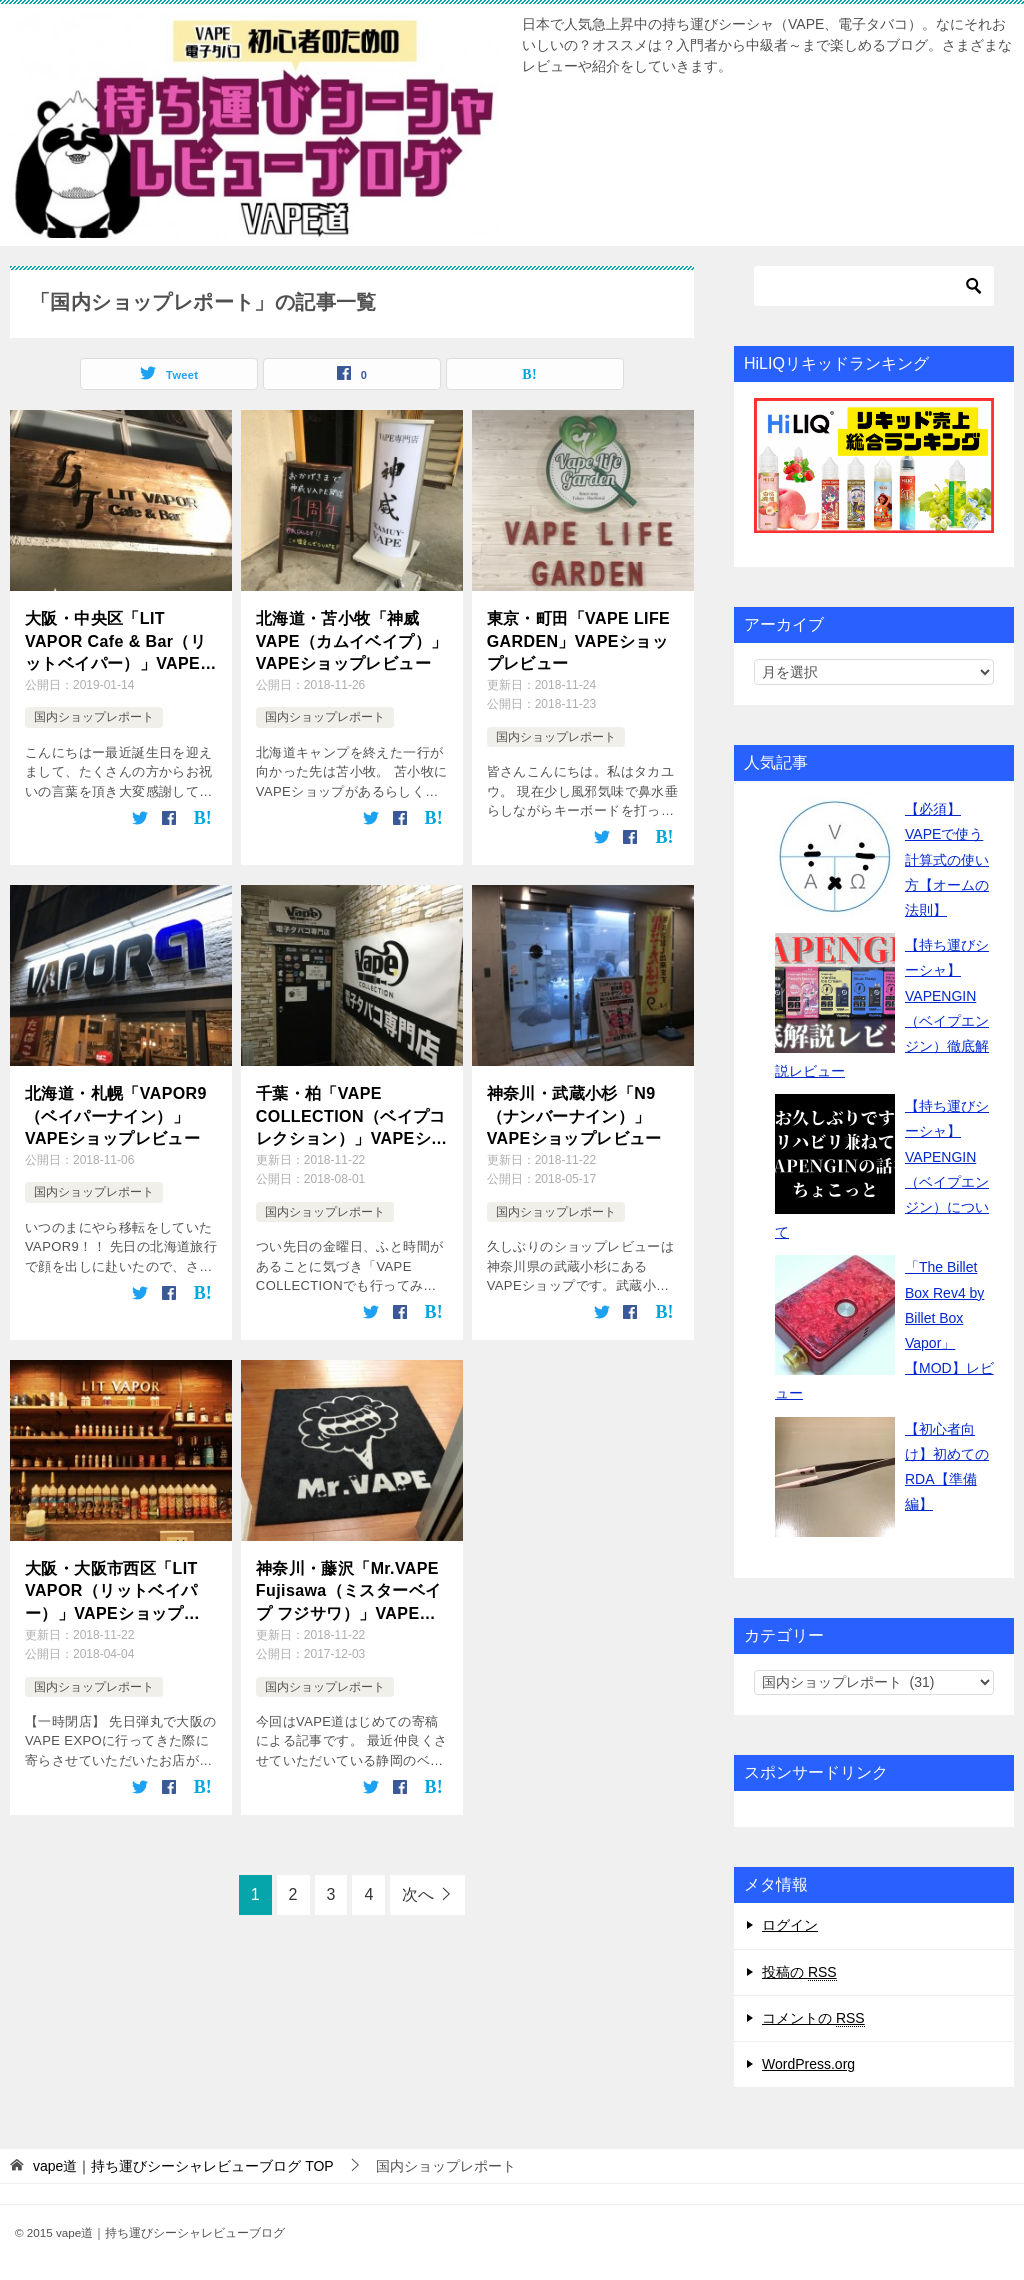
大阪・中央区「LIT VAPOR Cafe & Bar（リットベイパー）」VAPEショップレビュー (121, 642)
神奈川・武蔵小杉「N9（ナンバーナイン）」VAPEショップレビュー (574, 1116)
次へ (418, 1894)
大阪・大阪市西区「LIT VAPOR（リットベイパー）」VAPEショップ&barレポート (111, 1592)
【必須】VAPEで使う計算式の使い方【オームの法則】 (947, 859)
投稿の (799, 1972)
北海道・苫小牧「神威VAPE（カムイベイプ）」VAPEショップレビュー (352, 641)
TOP (183, 2166)
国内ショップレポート (94, 717)
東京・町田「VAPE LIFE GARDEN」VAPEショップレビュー (579, 641)
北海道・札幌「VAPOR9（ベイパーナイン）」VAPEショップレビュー (116, 1116)
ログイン (790, 1925)
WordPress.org (808, 2064)
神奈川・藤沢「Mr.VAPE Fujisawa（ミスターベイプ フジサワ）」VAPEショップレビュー (349, 1592)
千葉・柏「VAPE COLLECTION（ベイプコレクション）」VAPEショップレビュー (352, 1117)
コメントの (813, 2018)
